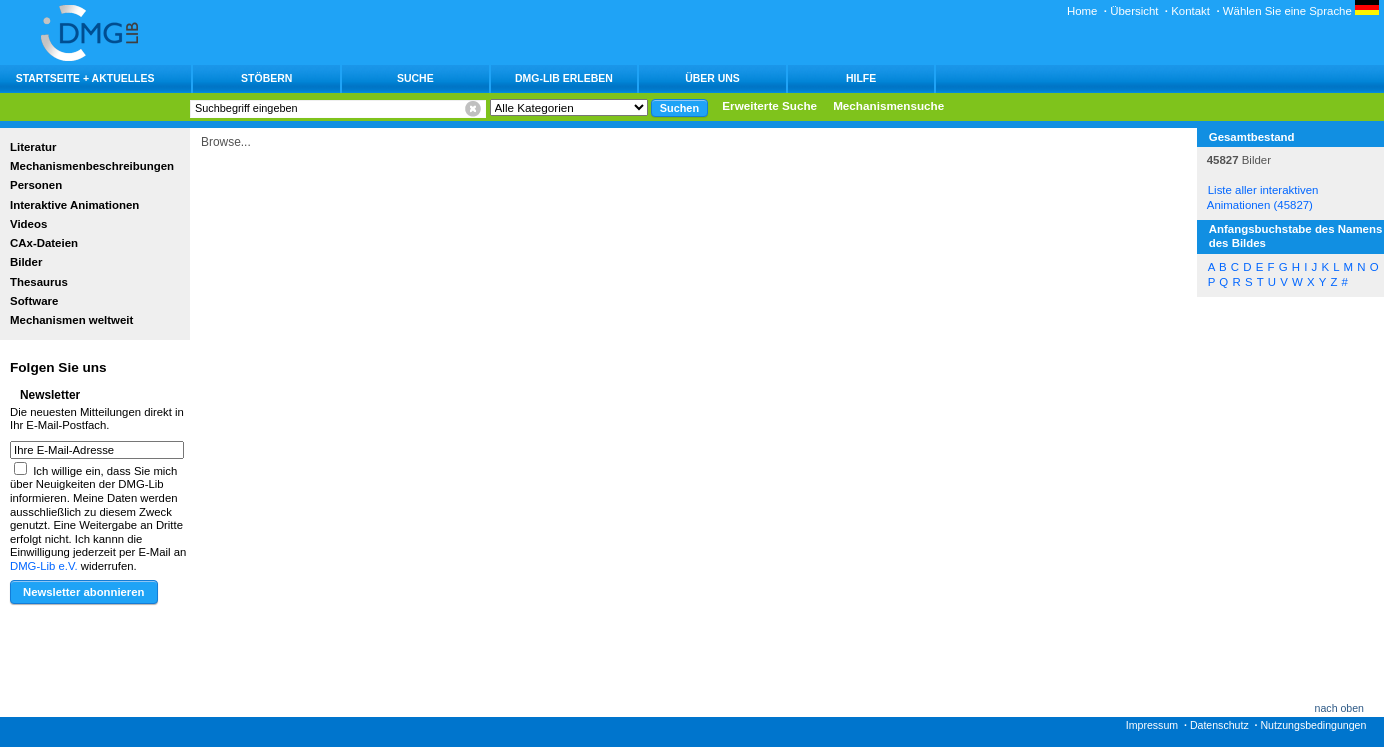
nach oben (1339, 708)
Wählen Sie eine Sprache (1301, 11)
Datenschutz (1219, 725)
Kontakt (1190, 11)
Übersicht (1134, 11)
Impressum (1152, 725)
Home (1082, 11)
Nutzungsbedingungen (1313, 725)
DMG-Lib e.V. (44, 566)
